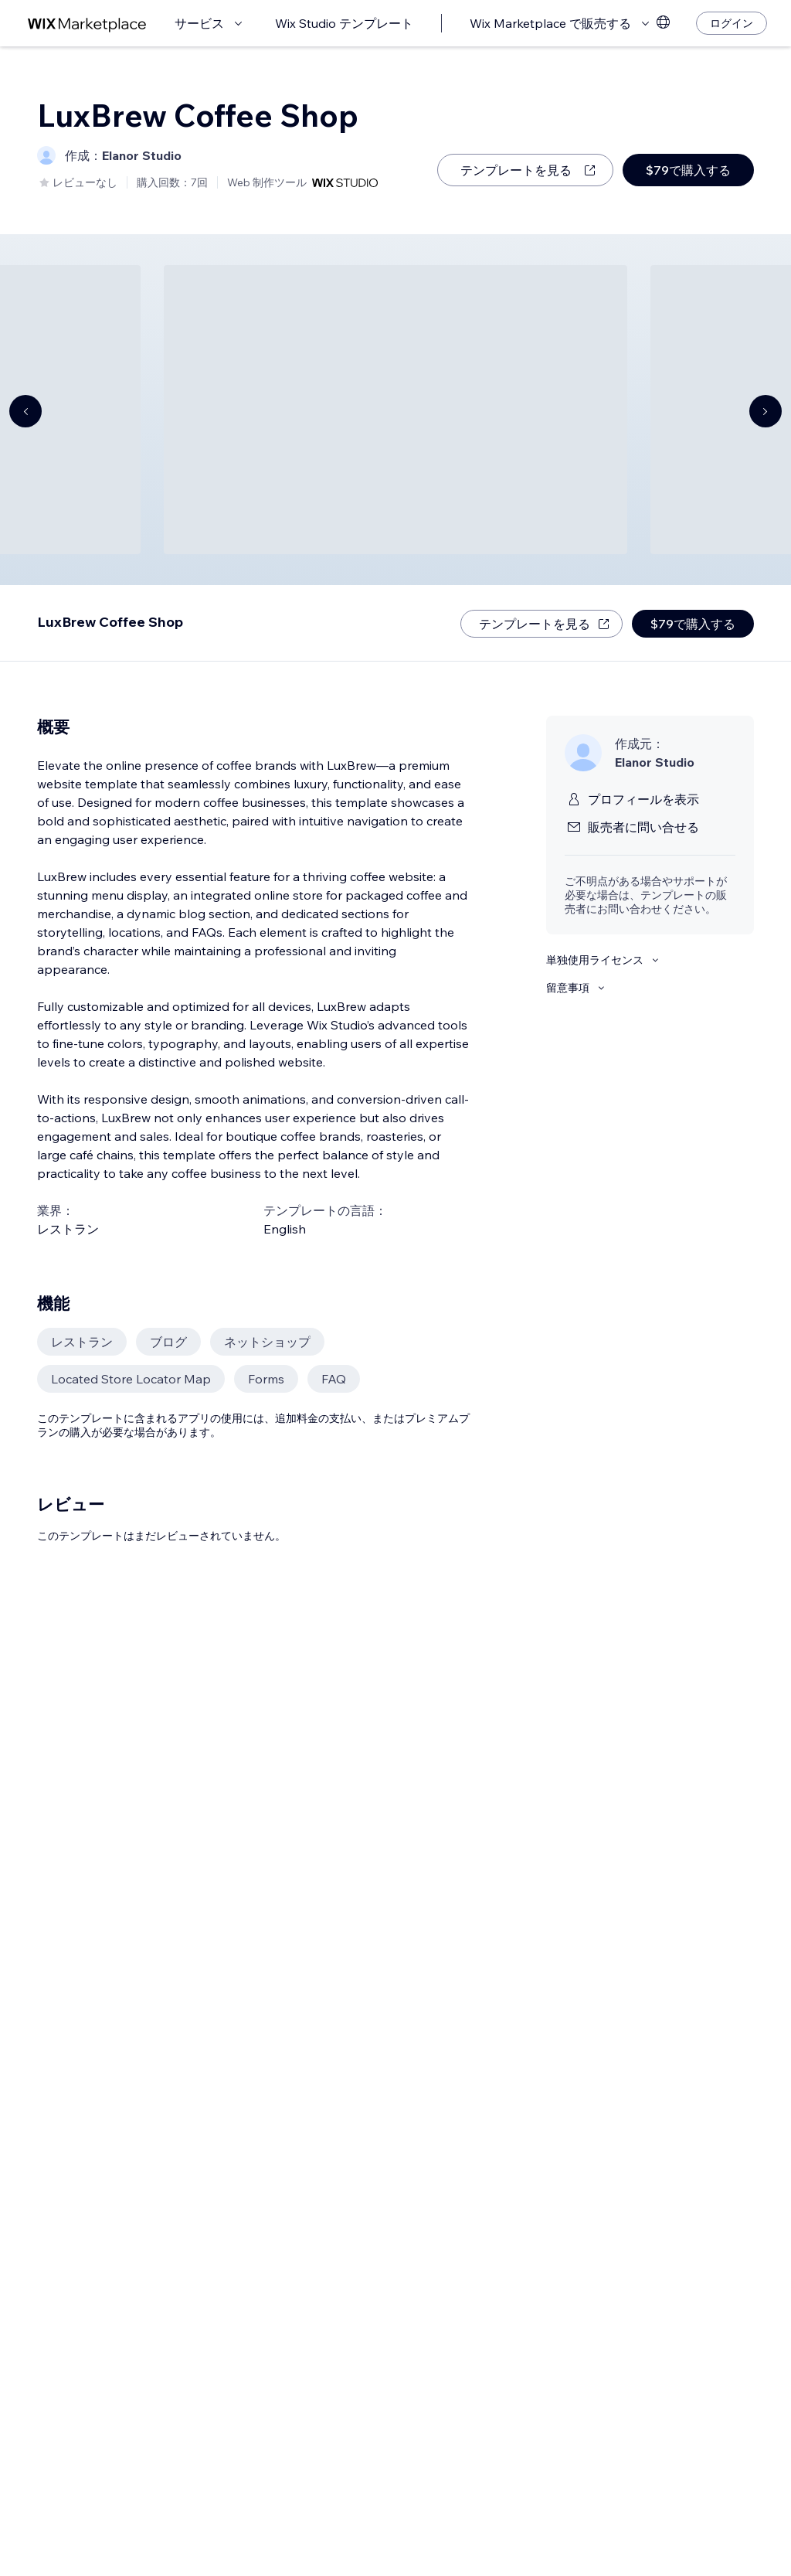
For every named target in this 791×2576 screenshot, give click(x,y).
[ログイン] (731, 23)
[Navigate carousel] (25, 411)
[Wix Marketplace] (87, 23)
